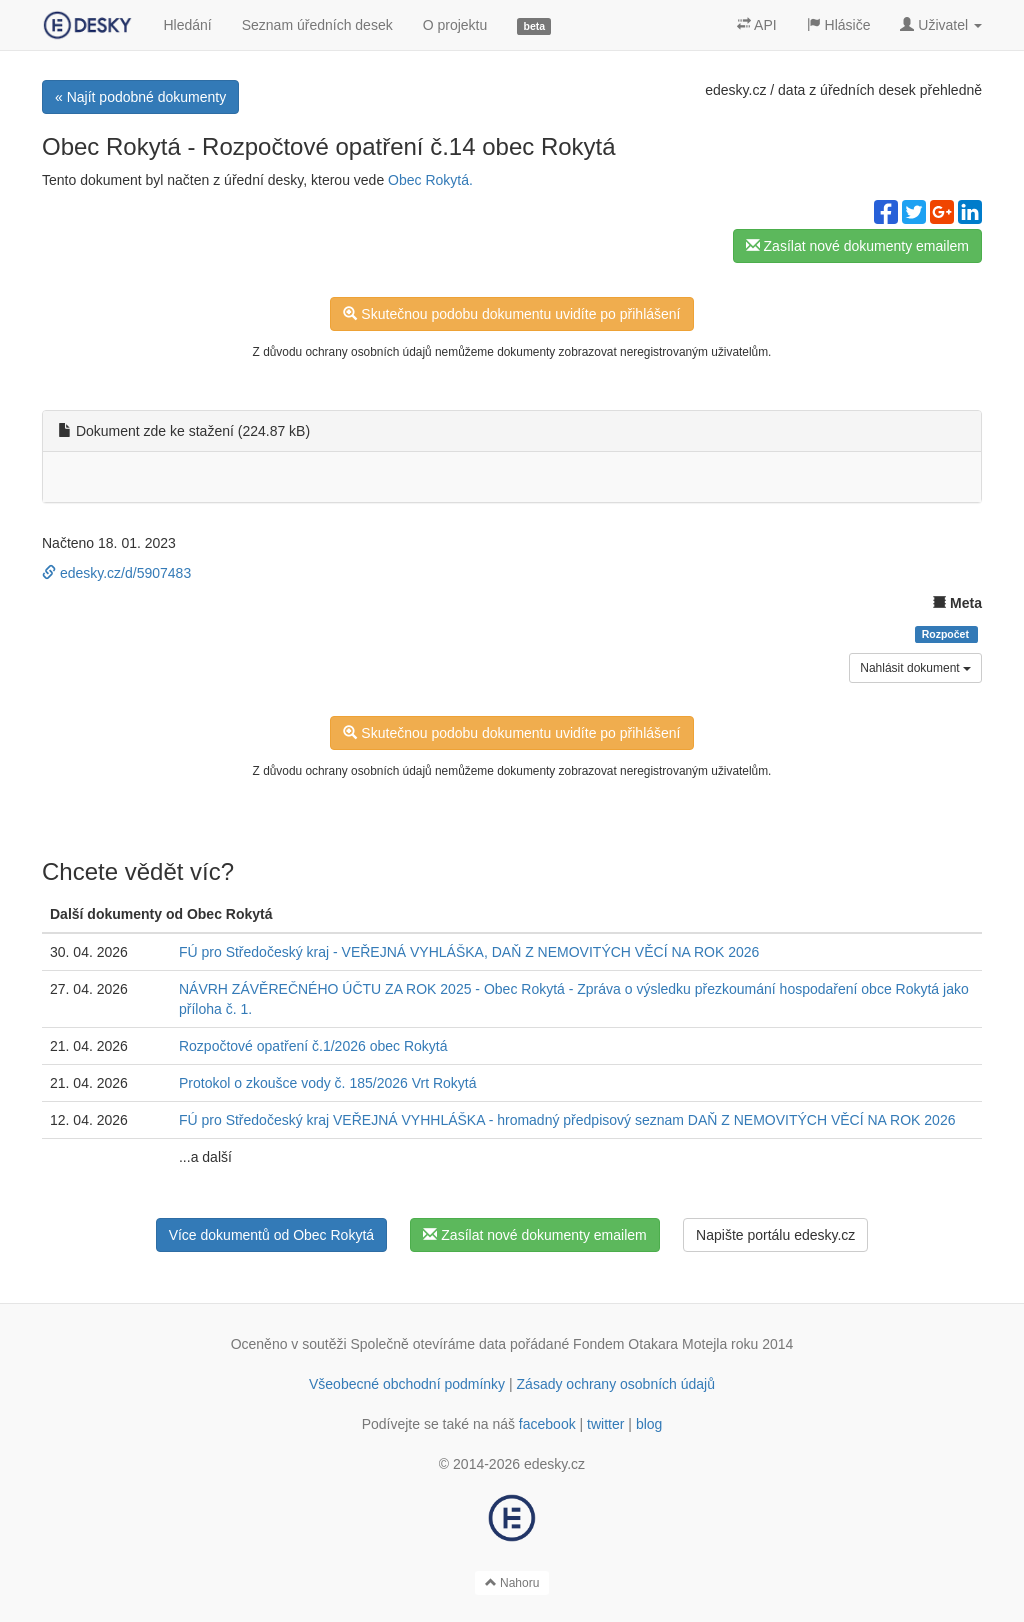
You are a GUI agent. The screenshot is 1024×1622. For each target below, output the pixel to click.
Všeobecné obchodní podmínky (407, 1384)
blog (649, 1424)
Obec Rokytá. (430, 180)
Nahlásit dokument (915, 668)
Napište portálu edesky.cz (775, 1235)
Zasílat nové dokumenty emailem (857, 246)
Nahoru (512, 1583)
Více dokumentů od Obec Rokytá (271, 1235)
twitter (605, 1424)
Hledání (187, 25)
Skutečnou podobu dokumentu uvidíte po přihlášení (511, 314)
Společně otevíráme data (429, 1344)
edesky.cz (735, 90)
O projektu (455, 25)
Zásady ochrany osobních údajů (616, 1384)
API (757, 25)
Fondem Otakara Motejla (650, 1344)
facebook (547, 1424)
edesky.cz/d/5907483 (116, 573)
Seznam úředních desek (317, 25)
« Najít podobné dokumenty (140, 97)
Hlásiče (839, 25)
